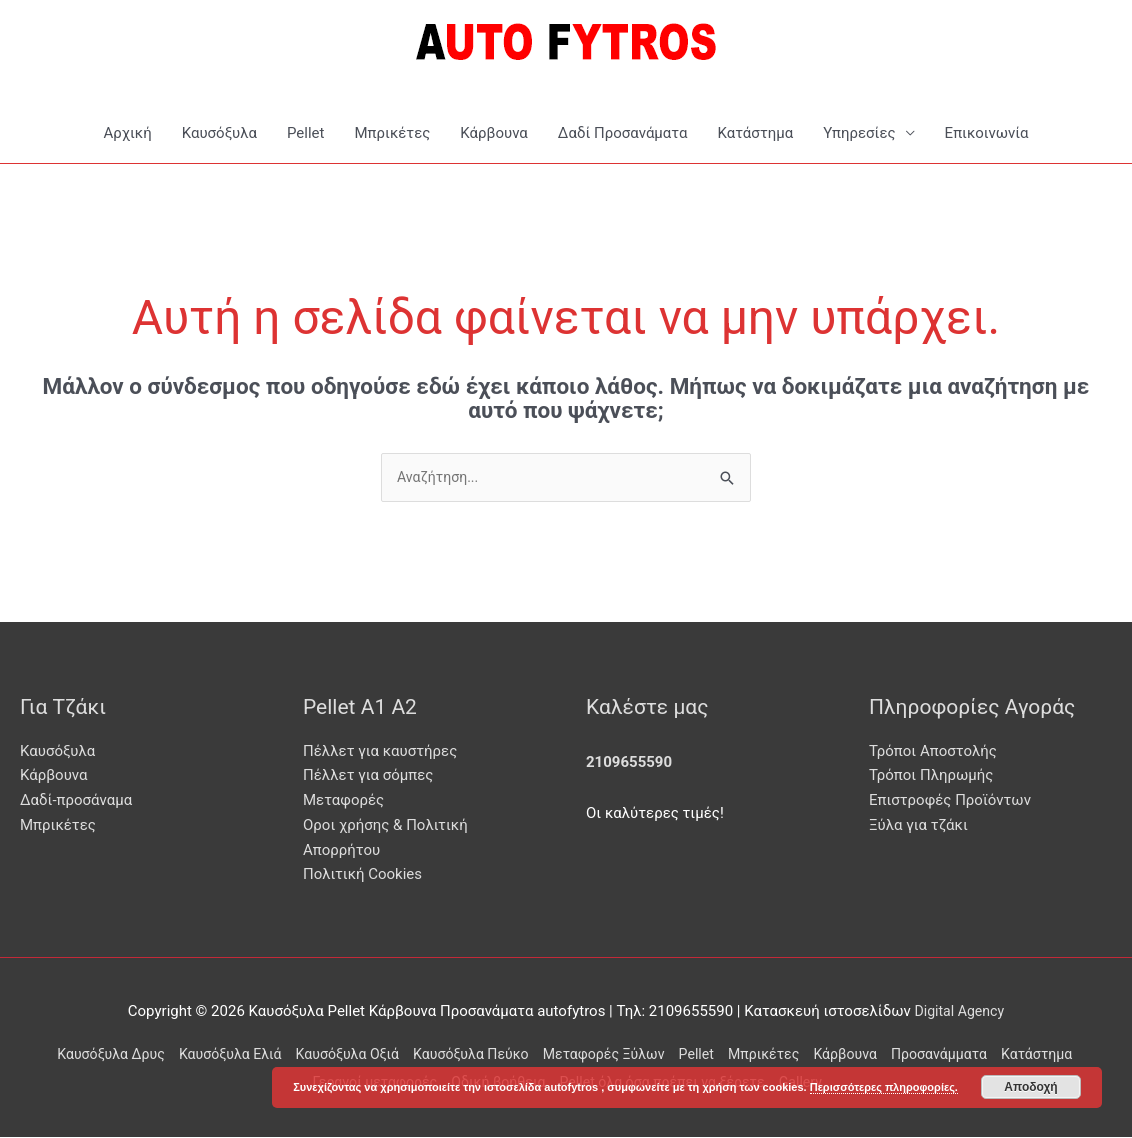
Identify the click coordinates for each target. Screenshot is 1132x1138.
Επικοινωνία (987, 133)
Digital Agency (959, 1013)
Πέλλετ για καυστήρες (380, 752)
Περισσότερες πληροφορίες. (884, 1087)
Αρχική (127, 133)
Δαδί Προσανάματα (623, 133)
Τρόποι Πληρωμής (931, 777)
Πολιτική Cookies (362, 876)
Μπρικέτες (392, 133)
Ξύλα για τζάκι (918, 826)
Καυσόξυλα (219, 133)
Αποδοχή (1030, 1087)
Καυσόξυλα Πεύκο (507, 1055)
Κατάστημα (755, 133)
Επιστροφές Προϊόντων (950, 802)
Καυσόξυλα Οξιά (376, 1055)
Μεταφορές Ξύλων (648, 1055)
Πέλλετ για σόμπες (368, 777)
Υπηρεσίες (859, 133)
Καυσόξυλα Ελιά (251, 1055)
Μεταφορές (343, 802)
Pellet (305, 133)
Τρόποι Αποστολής (933, 752)
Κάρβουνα (494, 133)
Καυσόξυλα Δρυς (125, 1055)
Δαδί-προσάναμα (76, 802)
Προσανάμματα (1005, 1055)
